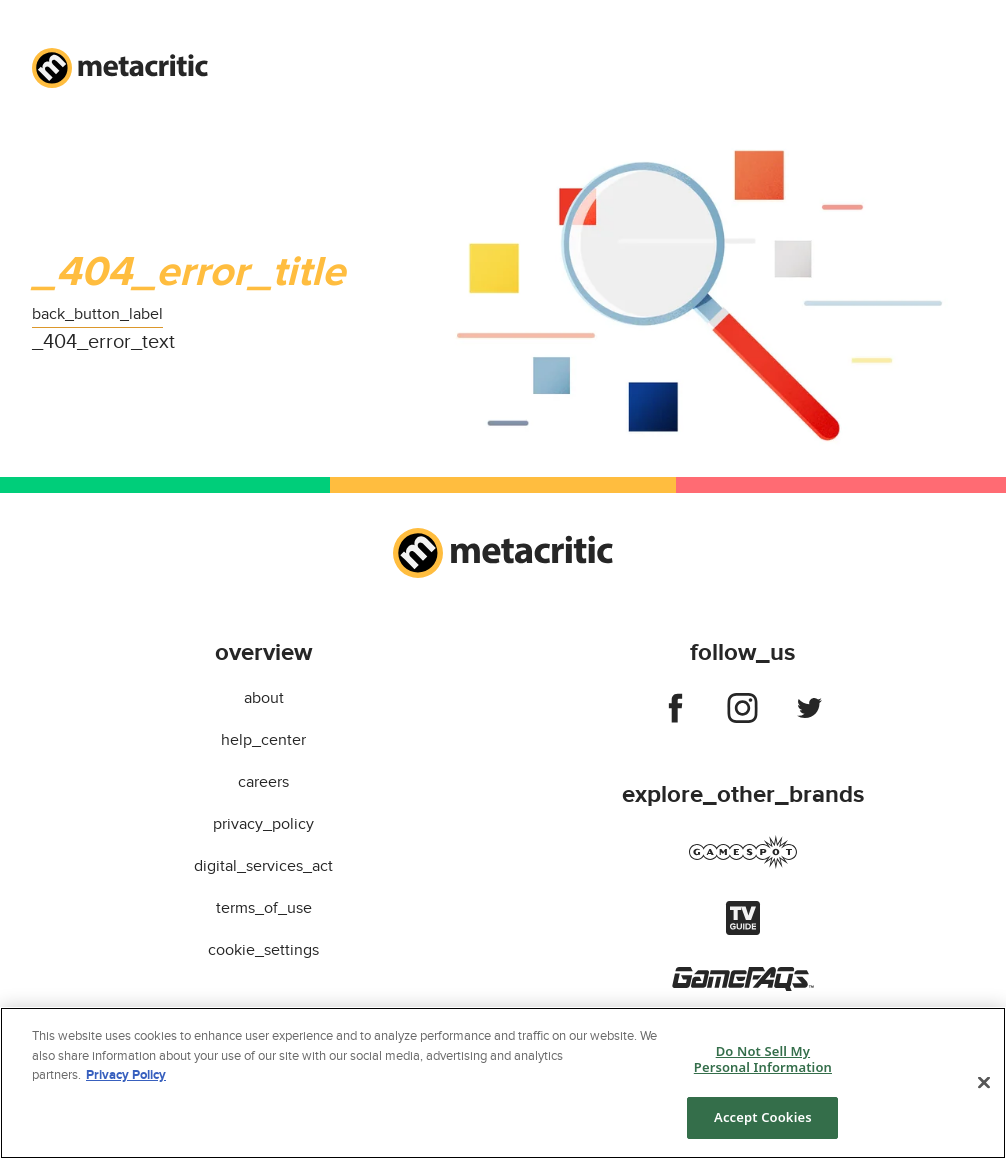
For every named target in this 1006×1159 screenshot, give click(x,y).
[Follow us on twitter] (809, 712)
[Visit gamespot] (743, 864)
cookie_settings (263, 950)
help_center (263, 740)
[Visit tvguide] (743, 930)
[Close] (984, 1083)
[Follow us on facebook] (675, 712)
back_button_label (97, 314)
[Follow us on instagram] (742, 712)
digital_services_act (263, 866)
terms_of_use (264, 908)
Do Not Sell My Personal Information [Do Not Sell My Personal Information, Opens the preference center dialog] (763, 1059)
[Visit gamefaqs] (743, 986)
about (264, 698)
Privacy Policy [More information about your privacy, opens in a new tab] (126, 1075)
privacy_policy (263, 824)
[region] (503, 1083)
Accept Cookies (763, 1117)
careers (263, 782)
